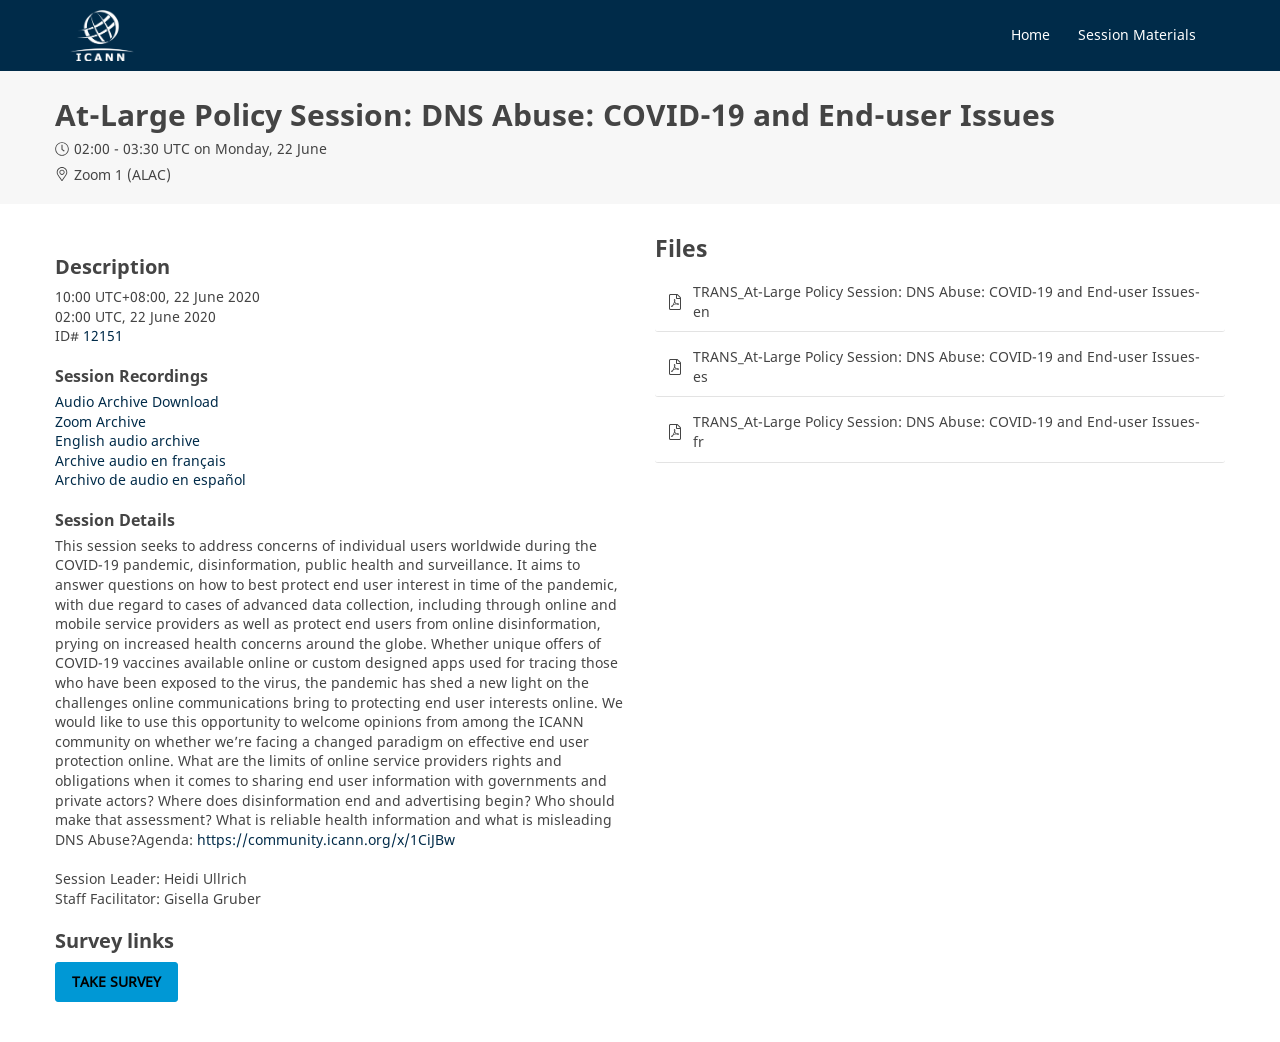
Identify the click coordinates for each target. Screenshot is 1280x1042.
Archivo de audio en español (150, 479)
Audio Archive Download (137, 401)
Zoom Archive (100, 421)
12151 (103, 335)
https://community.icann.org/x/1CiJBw (326, 839)
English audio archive (127, 440)
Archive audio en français (140, 460)
